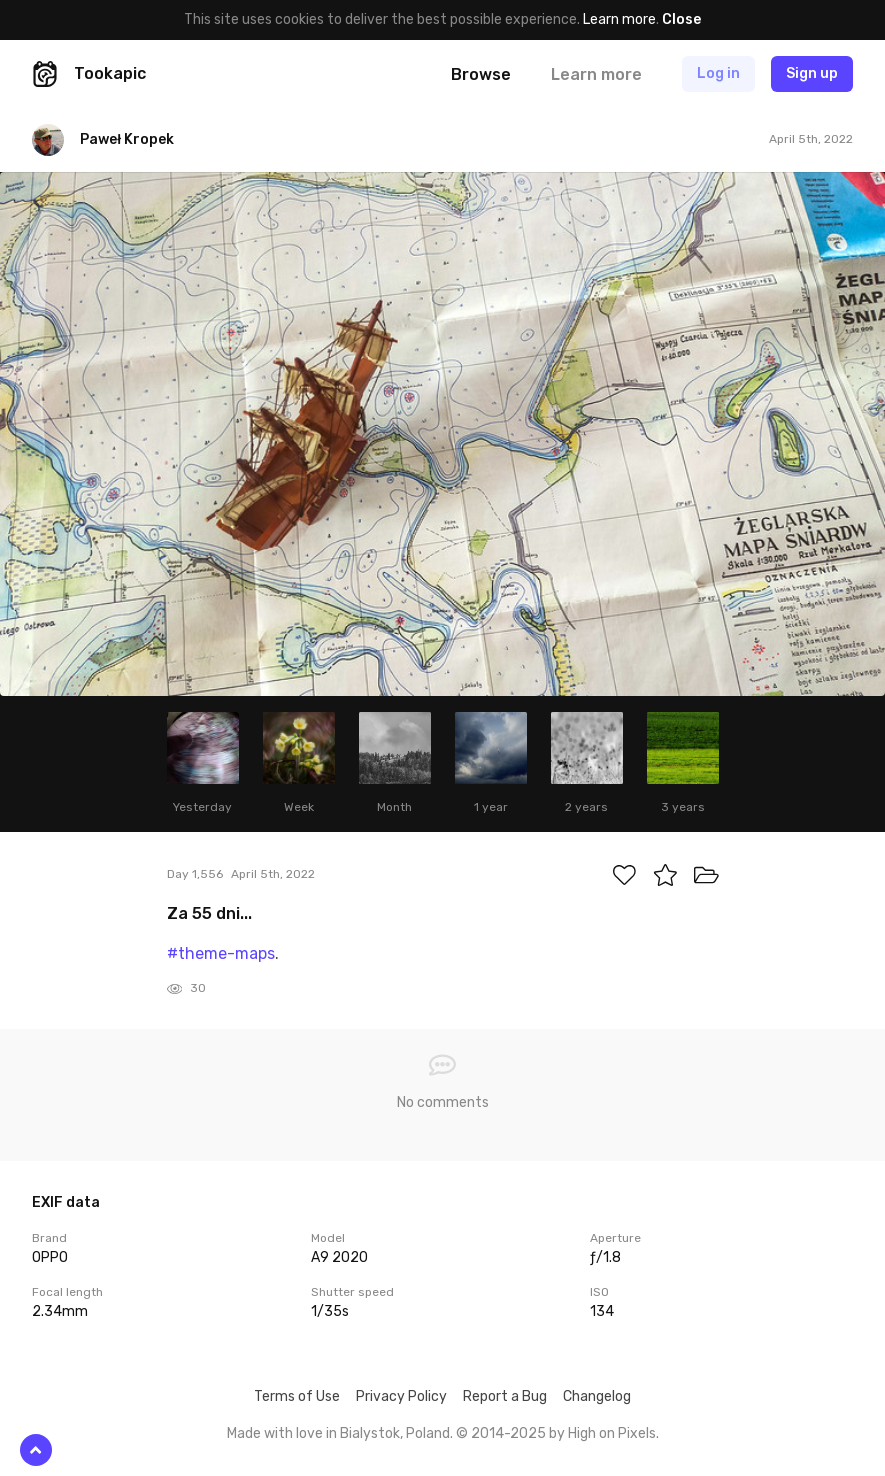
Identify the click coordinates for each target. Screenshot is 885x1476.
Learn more (619, 19)
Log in (718, 73)
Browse (481, 74)
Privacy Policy (401, 1396)
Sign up (812, 73)
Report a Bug (505, 1396)
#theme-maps (221, 953)
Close (681, 19)
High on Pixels (612, 1433)
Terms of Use (297, 1396)
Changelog (597, 1396)
